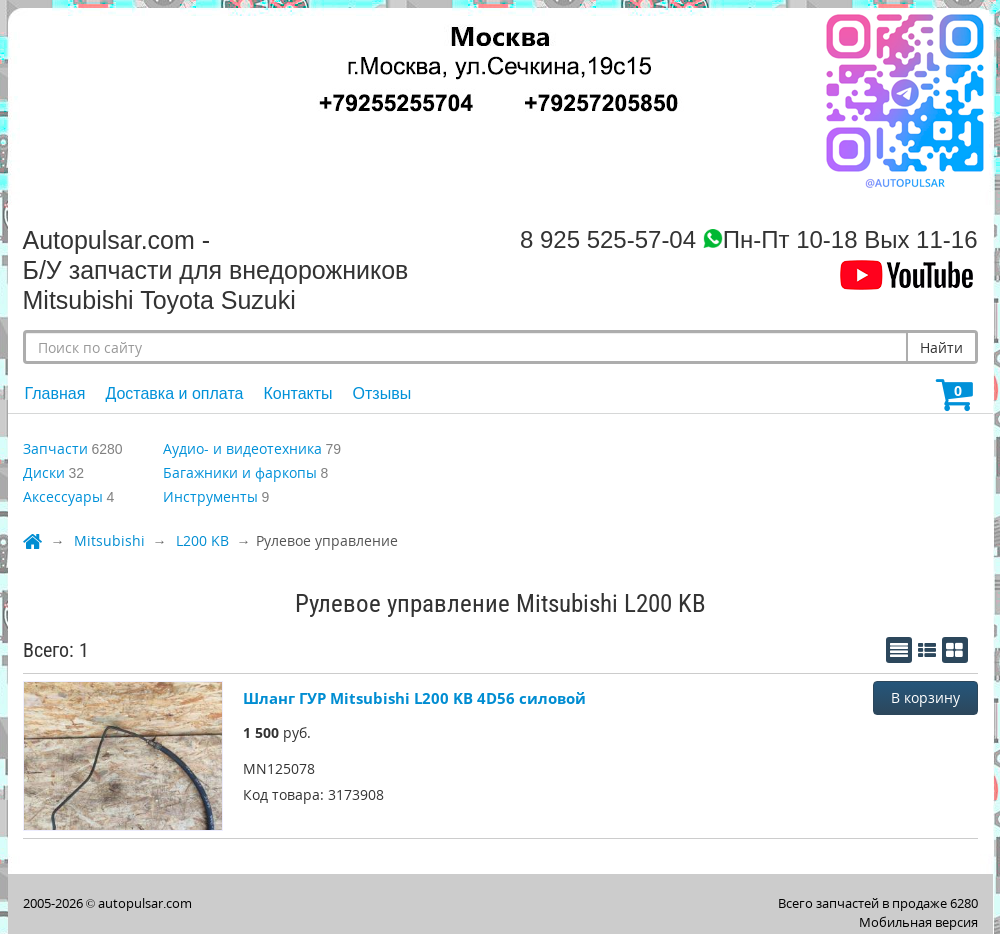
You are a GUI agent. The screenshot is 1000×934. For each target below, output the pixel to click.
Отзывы (382, 393)
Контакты (297, 393)
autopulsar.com (145, 903)
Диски (44, 472)
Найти (941, 347)
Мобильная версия (918, 922)
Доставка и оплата (174, 393)
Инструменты (210, 496)
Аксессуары (63, 496)
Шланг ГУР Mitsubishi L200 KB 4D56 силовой (414, 698)
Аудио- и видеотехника (242, 448)
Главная (55, 393)
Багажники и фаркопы (240, 472)
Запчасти (55, 448)
